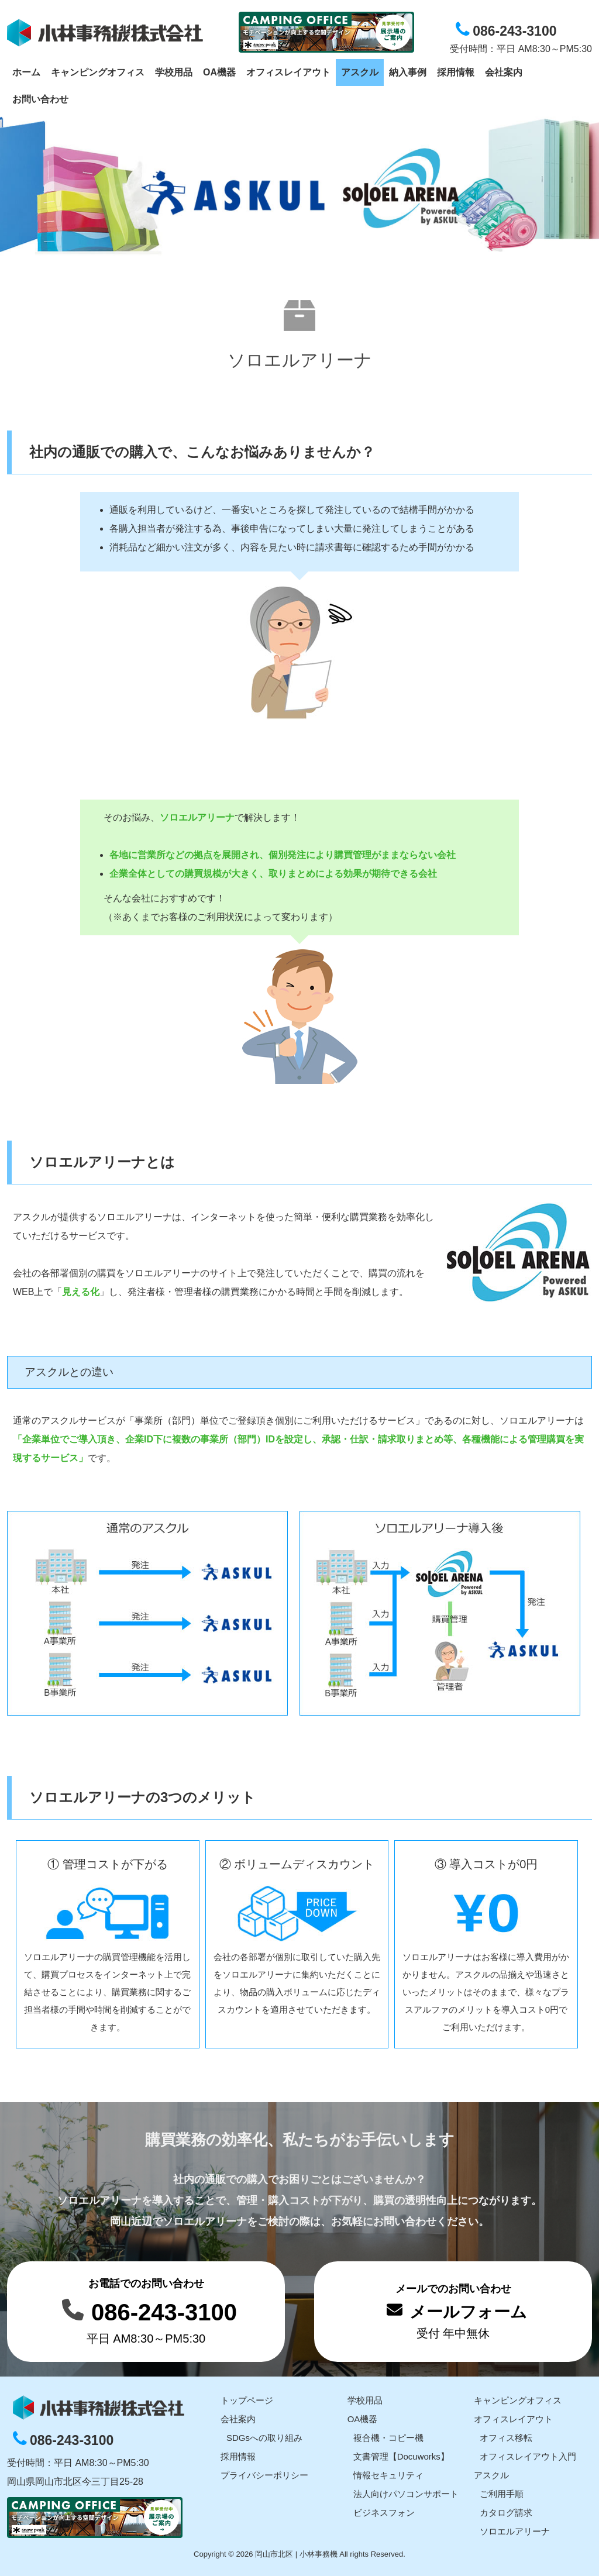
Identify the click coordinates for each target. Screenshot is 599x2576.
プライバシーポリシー (264, 2475)
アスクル (491, 2475)
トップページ (247, 2400)
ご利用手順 (502, 2494)
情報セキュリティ (388, 2475)
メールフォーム (468, 2312)
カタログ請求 (506, 2513)
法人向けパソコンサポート (406, 2494)
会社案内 (238, 2419)
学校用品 (365, 2400)
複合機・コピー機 (388, 2438)
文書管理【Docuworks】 (401, 2456)
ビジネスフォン (384, 2513)
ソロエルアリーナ (515, 2531)
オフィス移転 (506, 2438)
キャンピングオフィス (518, 2400)
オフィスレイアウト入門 (528, 2456)
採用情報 (238, 2456)
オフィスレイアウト (513, 2419)
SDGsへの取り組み (264, 2438)
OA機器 (362, 2419)
